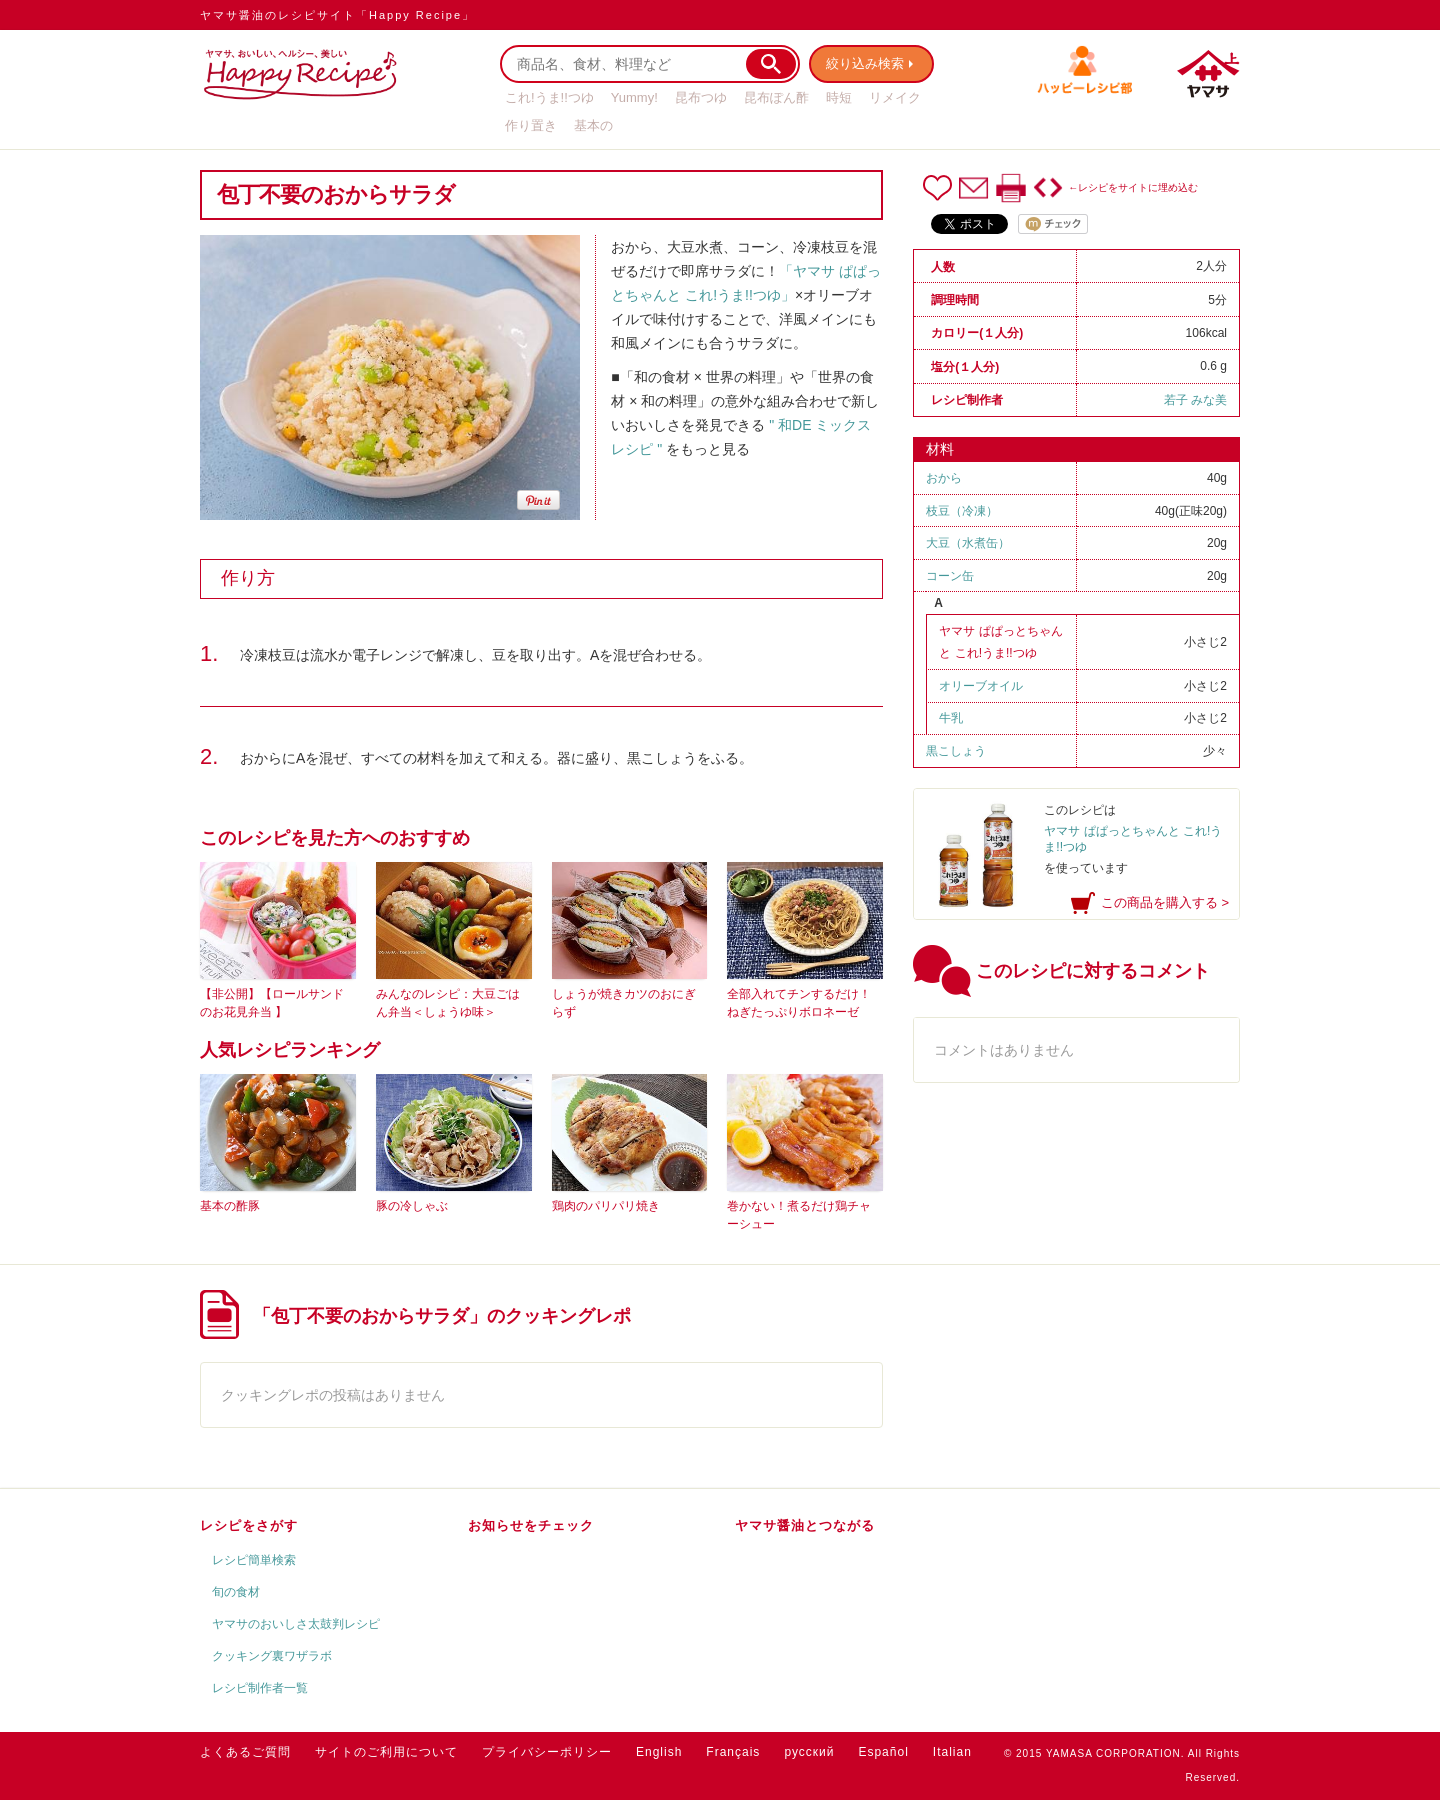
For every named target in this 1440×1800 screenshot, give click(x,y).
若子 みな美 (1195, 400)
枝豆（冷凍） (962, 511)
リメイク (895, 97)
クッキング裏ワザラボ (272, 1656)
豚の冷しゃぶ (412, 1206)
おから (944, 478)
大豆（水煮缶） (968, 543)
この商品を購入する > (1165, 902)
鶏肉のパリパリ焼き (606, 1206)
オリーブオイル (981, 686)
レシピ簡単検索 (254, 1560)
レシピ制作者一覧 (260, 1688)
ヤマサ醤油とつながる (805, 1525)
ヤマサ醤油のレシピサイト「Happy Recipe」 (337, 15)
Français (733, 1752)
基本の (593, 125)
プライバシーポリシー (547, 1752)
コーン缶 (950, 576)
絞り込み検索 (866, 63)
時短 (839, 97)
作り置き (531, 125)
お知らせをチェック (531, 1525)
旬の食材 (236, 1592)
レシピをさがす (249, 1525)
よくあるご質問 (245, 1752)
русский (809, 1752)
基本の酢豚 (230, 1206)
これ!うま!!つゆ (549, 97)
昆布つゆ (701, 97)
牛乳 (951, 718)
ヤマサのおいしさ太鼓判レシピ (296, 1624)
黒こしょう (956, 751)
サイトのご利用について (386, 1752)
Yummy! (634, 97)
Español (883, 1752)
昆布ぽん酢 (776, 97)
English (659, 1752)
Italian (952, 1752)
